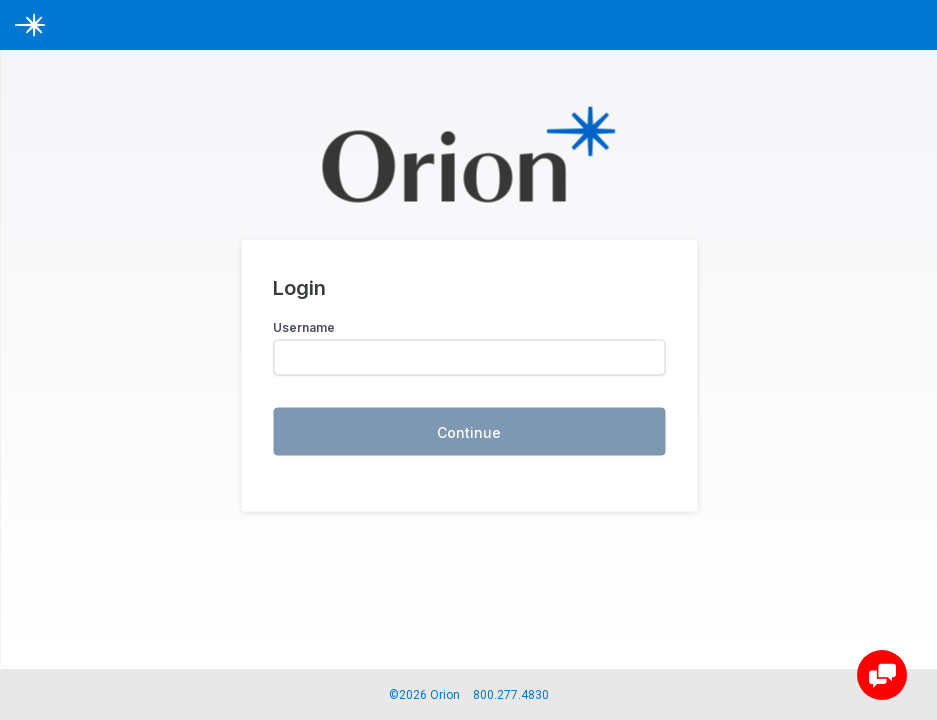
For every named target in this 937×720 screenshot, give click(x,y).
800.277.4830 (511, 695)
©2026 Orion (424, 695)
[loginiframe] (468, 343)
